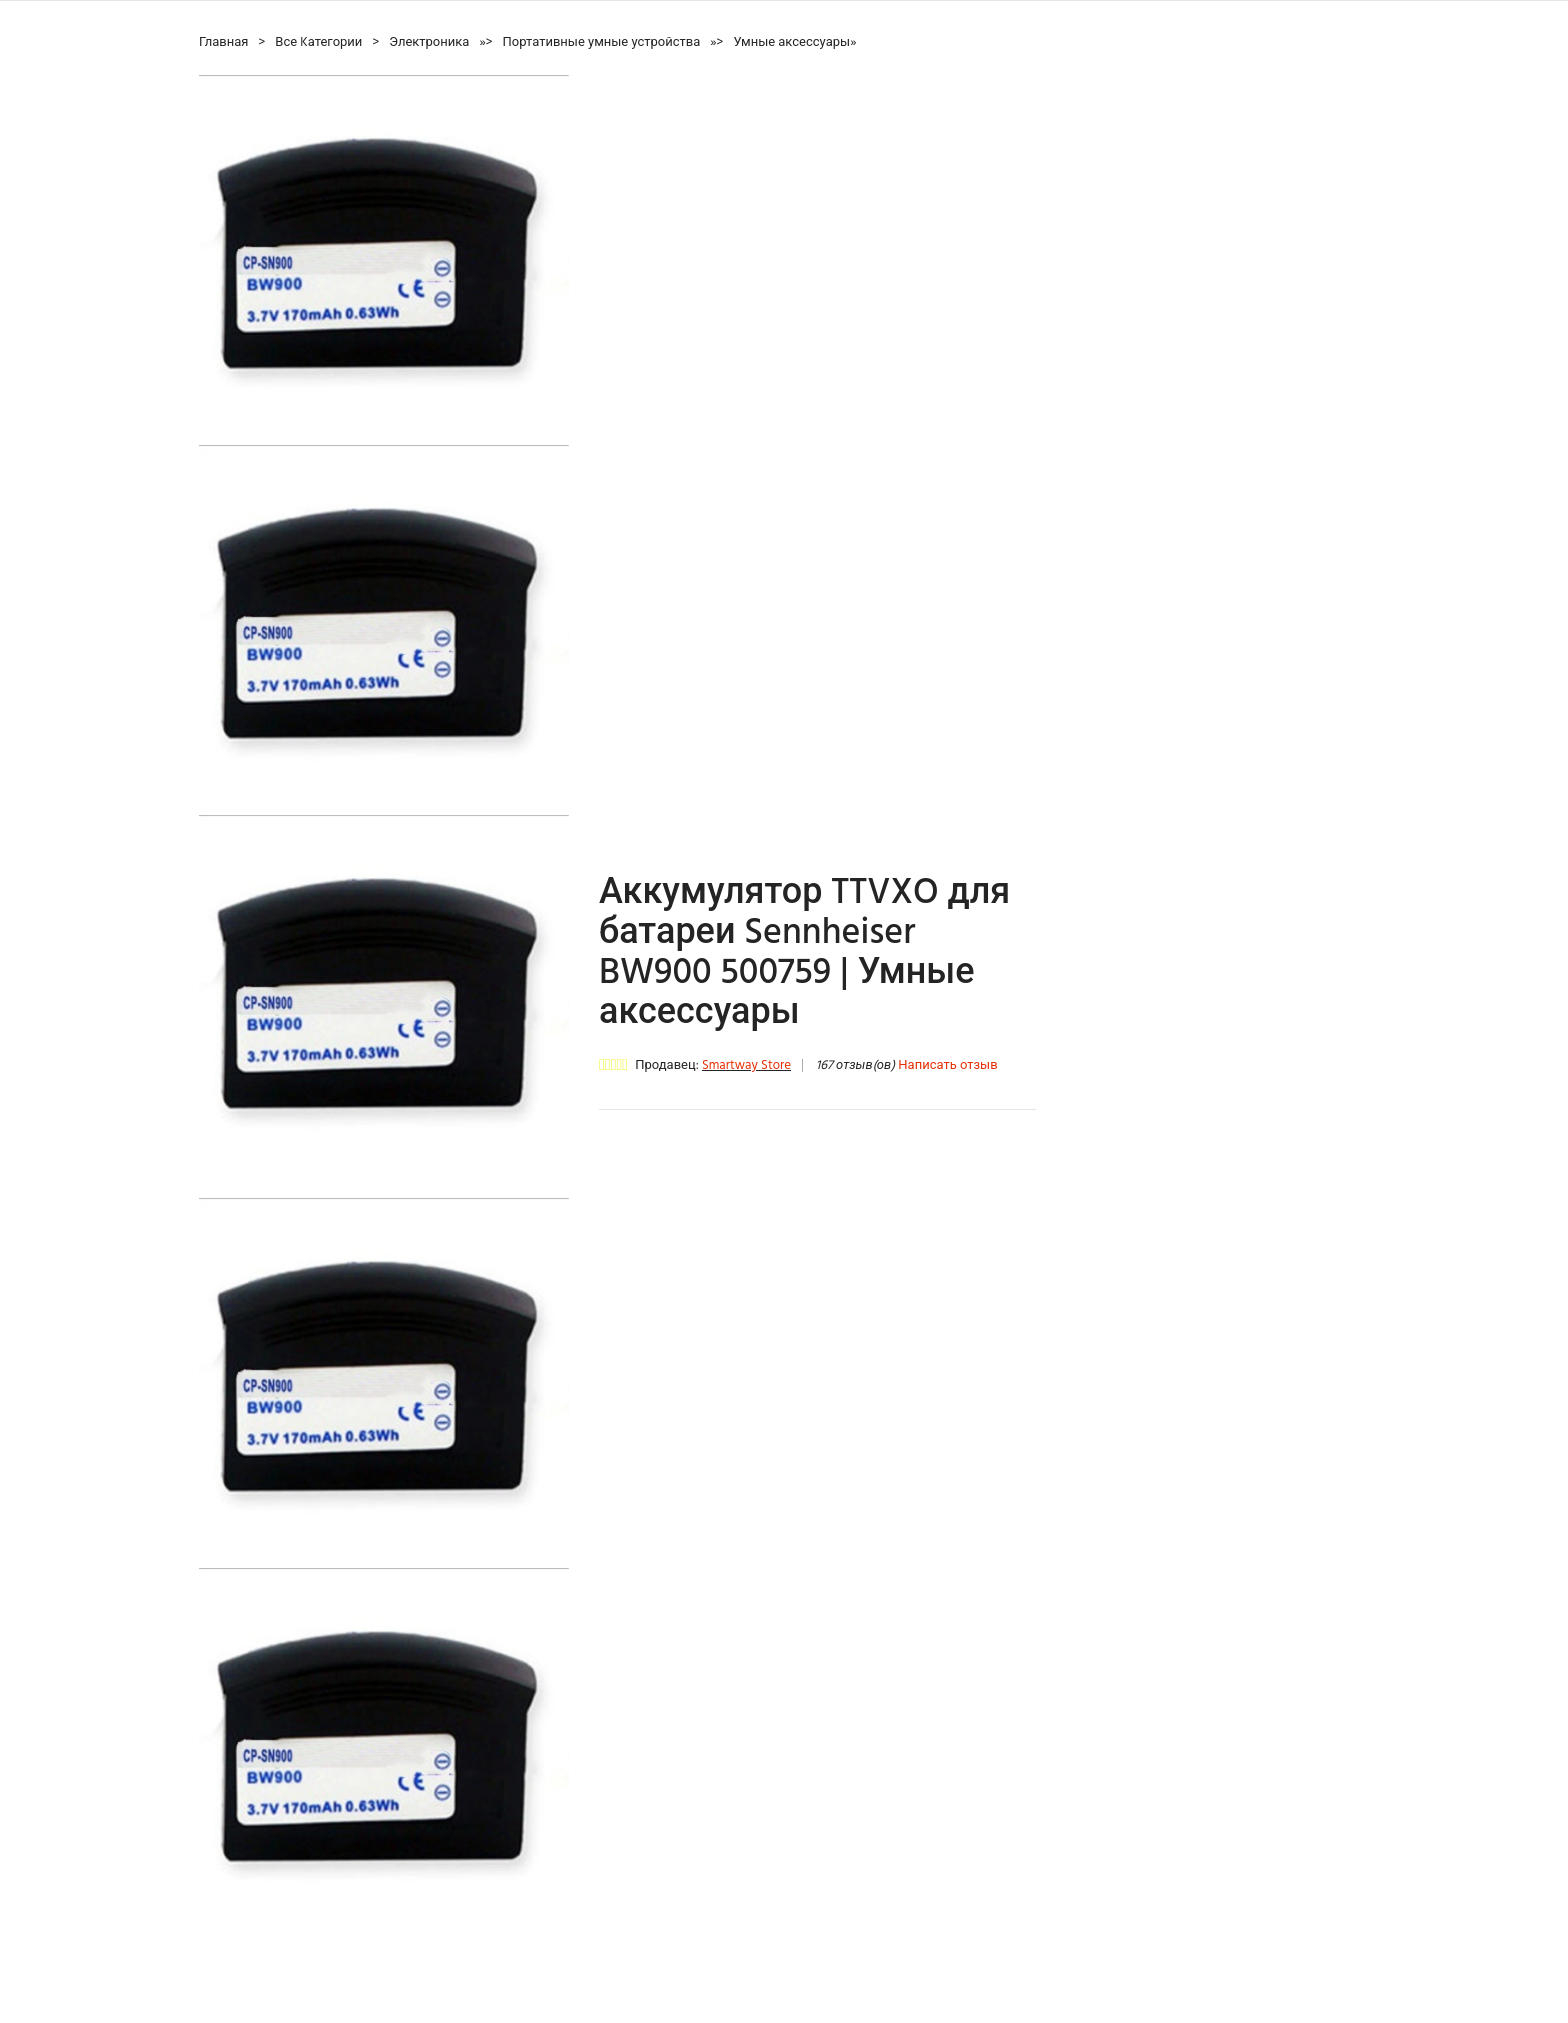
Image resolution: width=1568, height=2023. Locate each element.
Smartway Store (746, 1065)
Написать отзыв (947, 1065)
